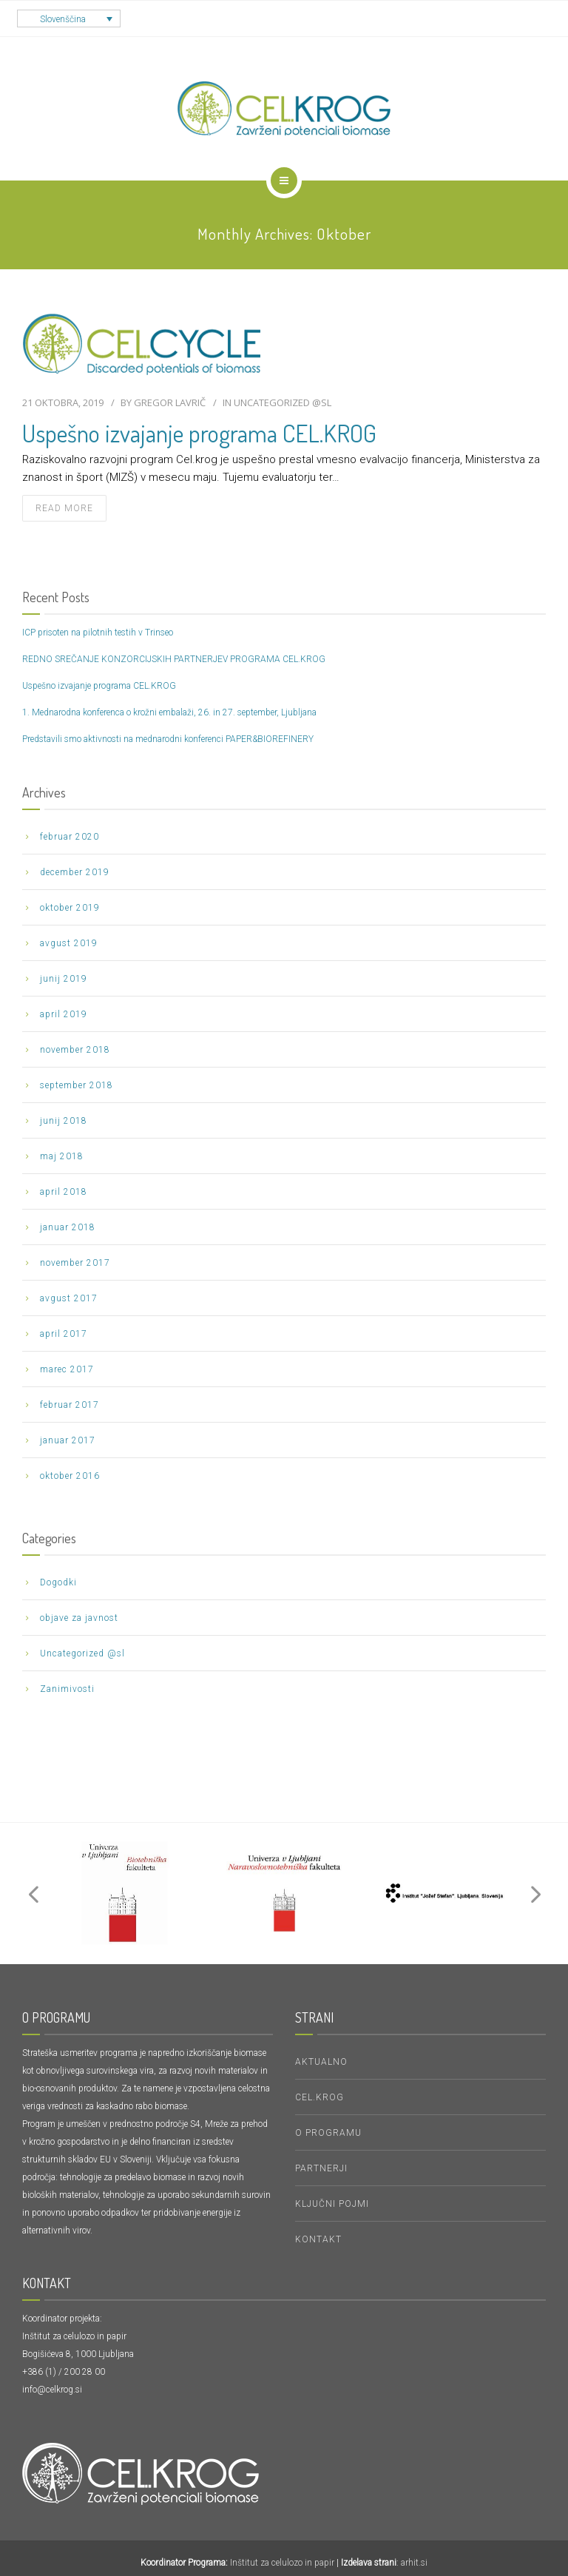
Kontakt (318, 2239)
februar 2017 (69, 1405)
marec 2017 (67, 1369)
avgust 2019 (69, 943)
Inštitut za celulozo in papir (282, 2563)
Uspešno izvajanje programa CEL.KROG (199, 432)
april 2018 (63, 1192)
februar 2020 (69, 837)
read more (64, 508)
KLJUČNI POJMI (332, 2204)
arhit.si (414, 2563)
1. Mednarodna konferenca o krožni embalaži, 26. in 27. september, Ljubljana (169, 712)
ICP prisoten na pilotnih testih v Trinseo (97, 632)
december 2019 (74, 872)
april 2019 (63, 1014)
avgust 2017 (69, 1298)
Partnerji (321, 2168)
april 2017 (63, 1334)
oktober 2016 (70, 1476)
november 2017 (75, 1263)
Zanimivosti (67, 1689)
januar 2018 (67, 1227)
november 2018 (75, 1050)
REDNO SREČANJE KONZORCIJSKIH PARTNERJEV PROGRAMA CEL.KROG (173, 659)
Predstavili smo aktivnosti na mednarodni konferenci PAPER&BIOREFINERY (168, 739)
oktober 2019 (70, 908)
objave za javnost (79, 1618)
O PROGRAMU (328, 2133)
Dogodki (58, 1582)
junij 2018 (63, 1121)
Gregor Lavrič (170, 402)
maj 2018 (62, 1156)
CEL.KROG (319, 2097)
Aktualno (321, 2062)
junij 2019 (63, 979)
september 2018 (76, 1085)
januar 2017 (67, 1440)
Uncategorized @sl (282, 402)
